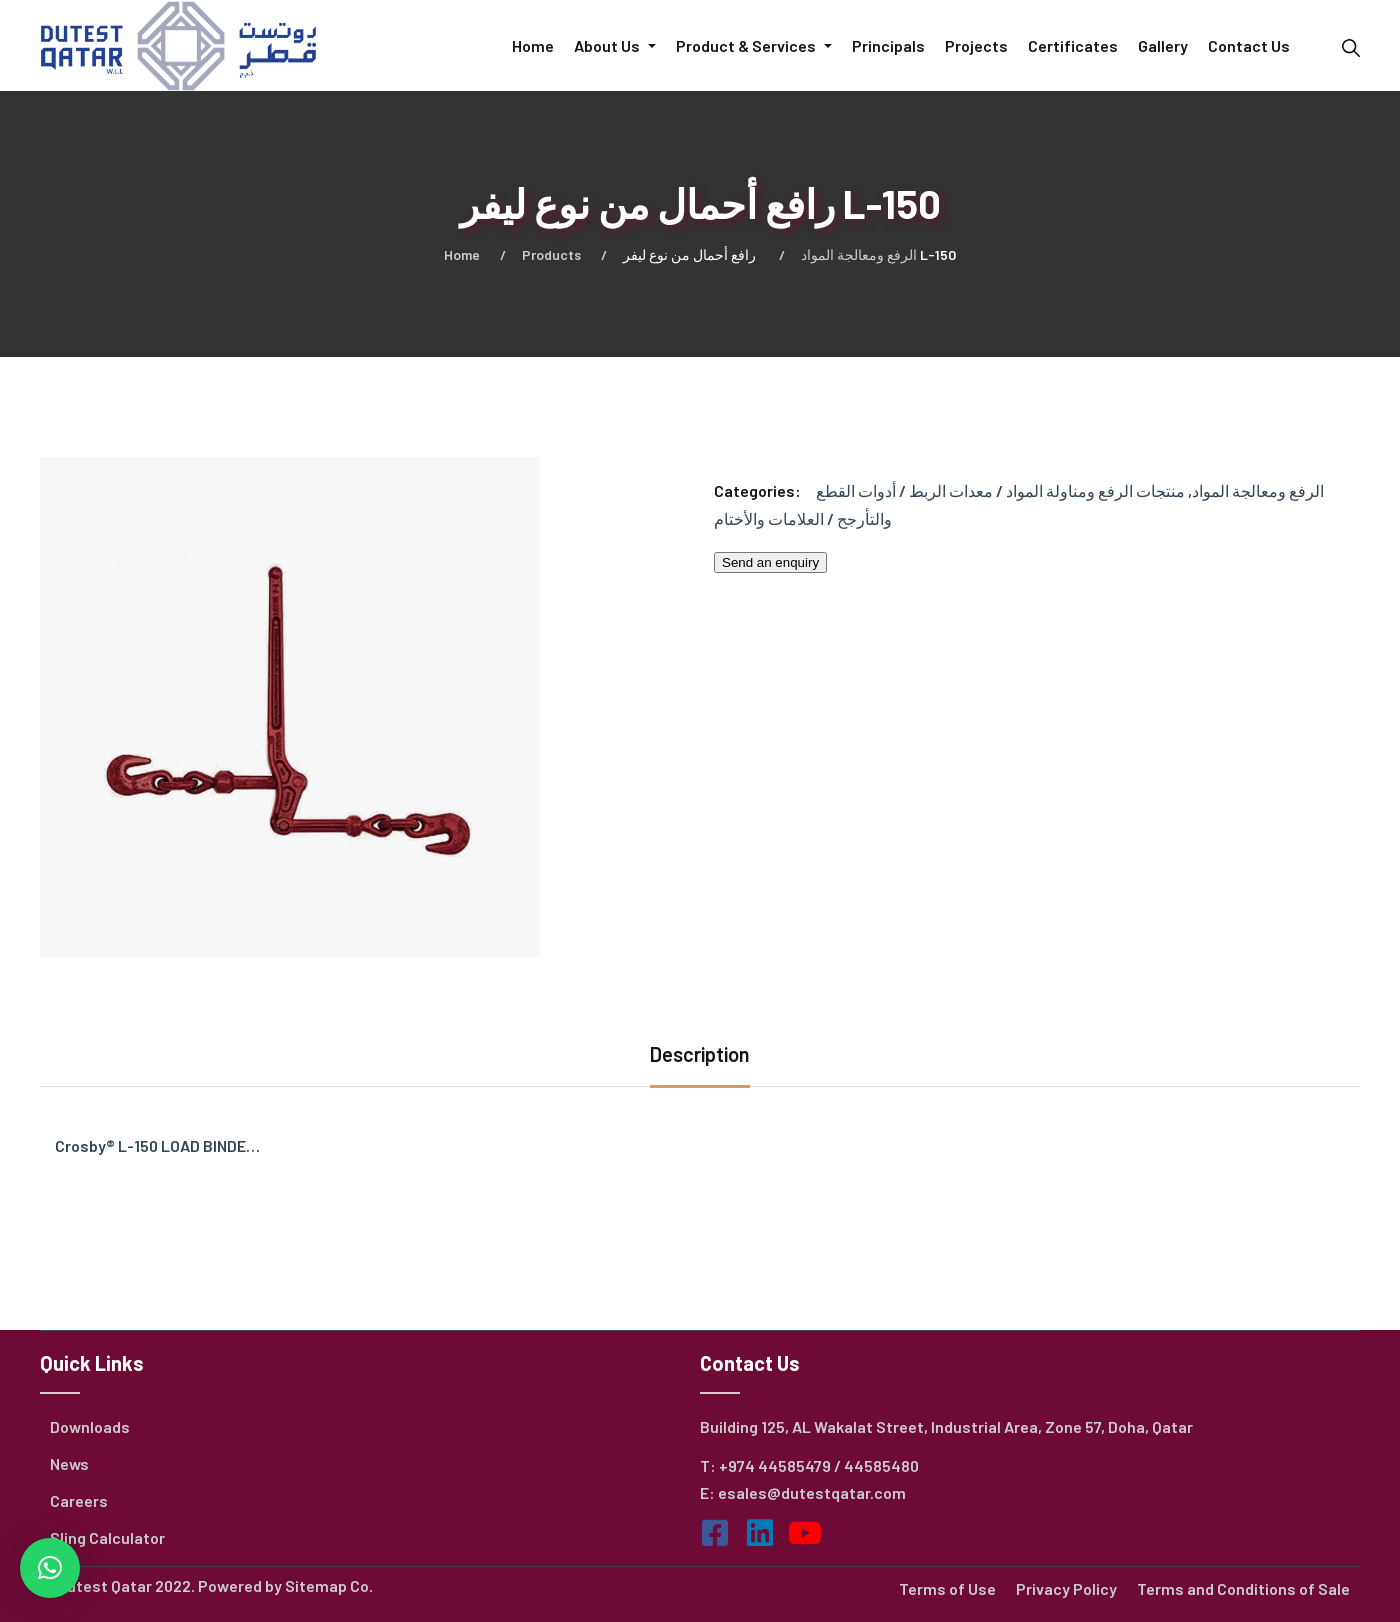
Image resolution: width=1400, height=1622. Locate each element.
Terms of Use (947, 1588)
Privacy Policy (1066, 1588)
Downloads (90, 1426)
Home (462, 254)
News (69, 1463)
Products (551, 254)
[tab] (700, 1056)
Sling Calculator (107, 1537)
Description (700, 1054)
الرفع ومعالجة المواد (859, 254)
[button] (50, 1568)
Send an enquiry (770, 562)
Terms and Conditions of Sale (1243, 1588)
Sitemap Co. (329, 1585)
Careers (79, 1500)
